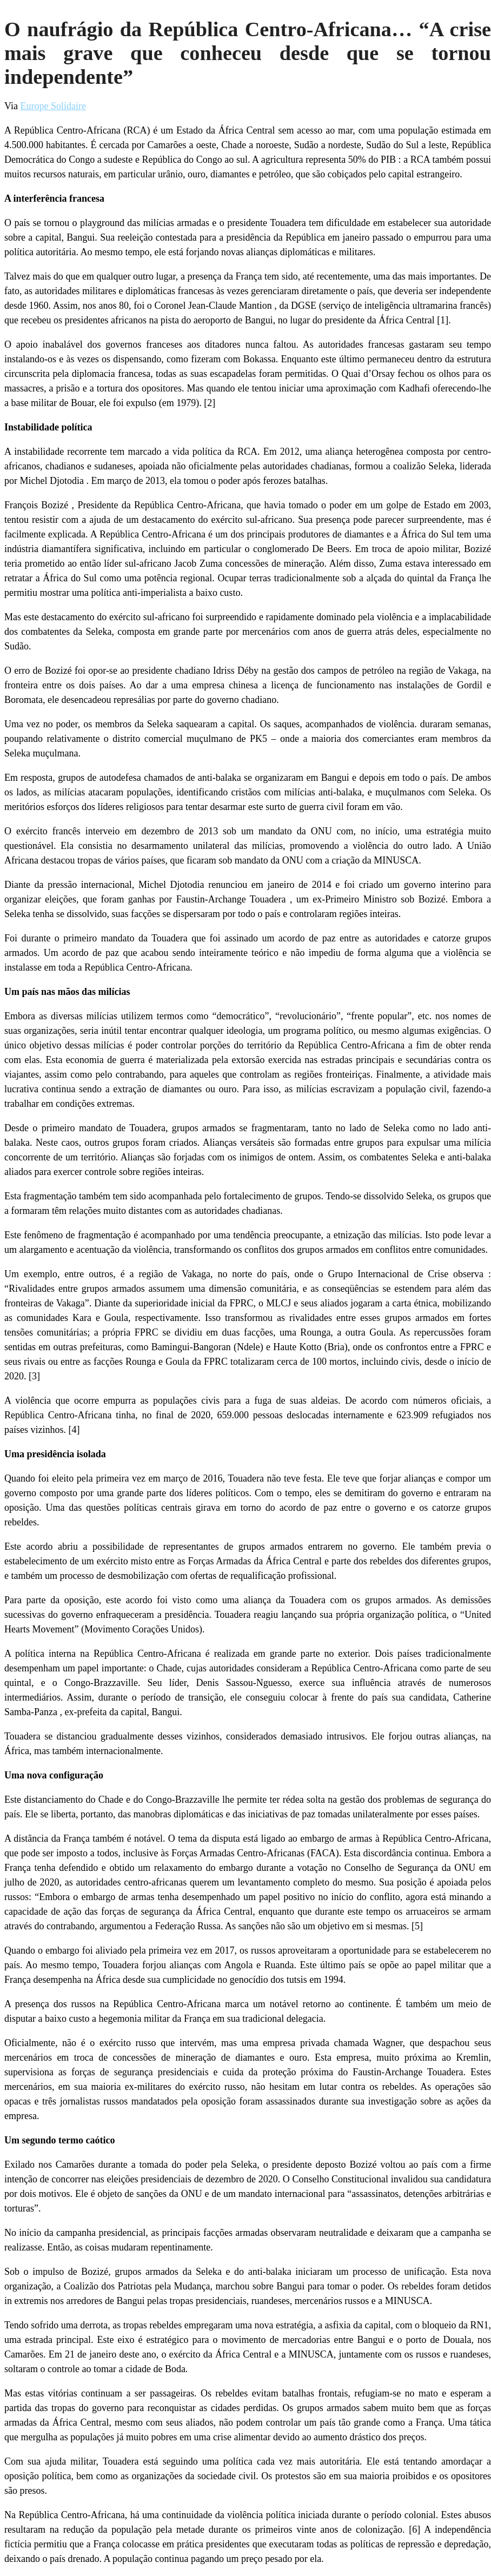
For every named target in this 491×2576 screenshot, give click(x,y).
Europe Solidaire (52, 106)
